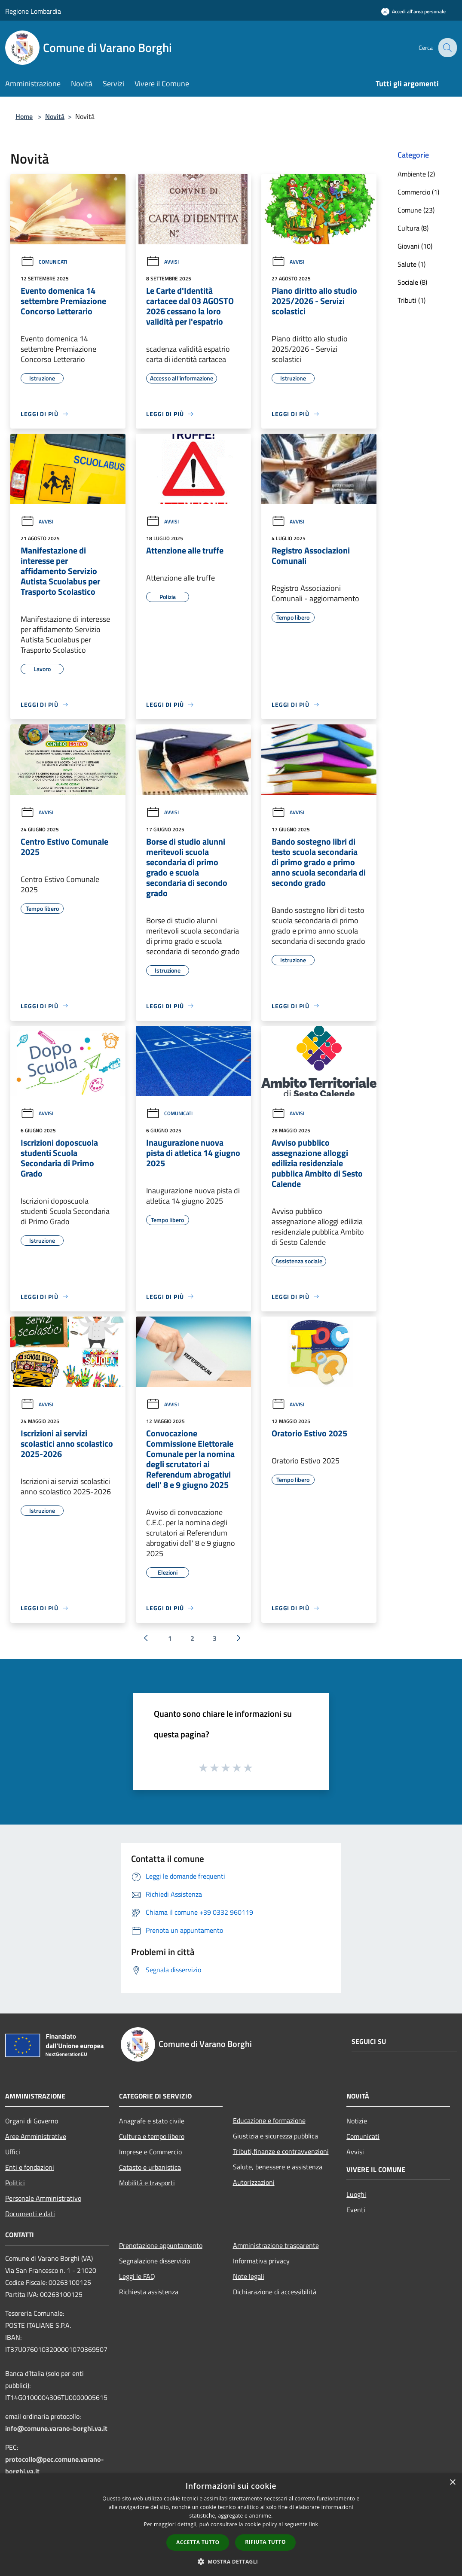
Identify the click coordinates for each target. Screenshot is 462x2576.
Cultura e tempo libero (151, 2136)
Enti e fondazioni (29, 2167)
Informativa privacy (261, 2261)
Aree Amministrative (35, 2136)
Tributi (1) (411, 300)
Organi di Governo (31, 2121)
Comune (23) (416, 210)
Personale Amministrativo (43, 2198)
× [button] (452, 2482)
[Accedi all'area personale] (413, 11)
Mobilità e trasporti (147, 2183)
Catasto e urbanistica (150, 2167)
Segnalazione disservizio (154, 2261)
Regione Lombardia (33, 11)
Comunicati (44, 262)
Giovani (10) (415, 246)
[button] (231, 2561)
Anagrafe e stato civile (151, 2121)
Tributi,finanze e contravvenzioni (281, 2151)
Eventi (355, 2210)
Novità (54, 116)
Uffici (12, 2152)
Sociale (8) (412, 282)
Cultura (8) (413, 228)
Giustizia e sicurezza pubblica (275, 2136)
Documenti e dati (30, 2213)
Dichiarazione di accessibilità (274, 2292)
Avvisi (162, 262)
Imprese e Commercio (150, 2152)
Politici (15, 2183)
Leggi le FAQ (137, 2276)
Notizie (356, 2121)
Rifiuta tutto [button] (265, 2542)
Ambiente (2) (416, 174)
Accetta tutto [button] (197, 2542)
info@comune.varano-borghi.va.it (56, 2428)
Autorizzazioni (254, 2182)
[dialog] (231, 2524)
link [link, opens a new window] (313, 2524)
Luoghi (356, 2194)
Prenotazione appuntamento (160, 2245)
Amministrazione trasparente (276, 2245)
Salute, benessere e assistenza (277, 2167)
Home (24, 116)
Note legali (248, 2276)
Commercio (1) (418, 192)
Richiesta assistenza (148, 2292)
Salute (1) (411, 264)
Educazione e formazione (269, 2120)
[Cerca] (446, 47)
